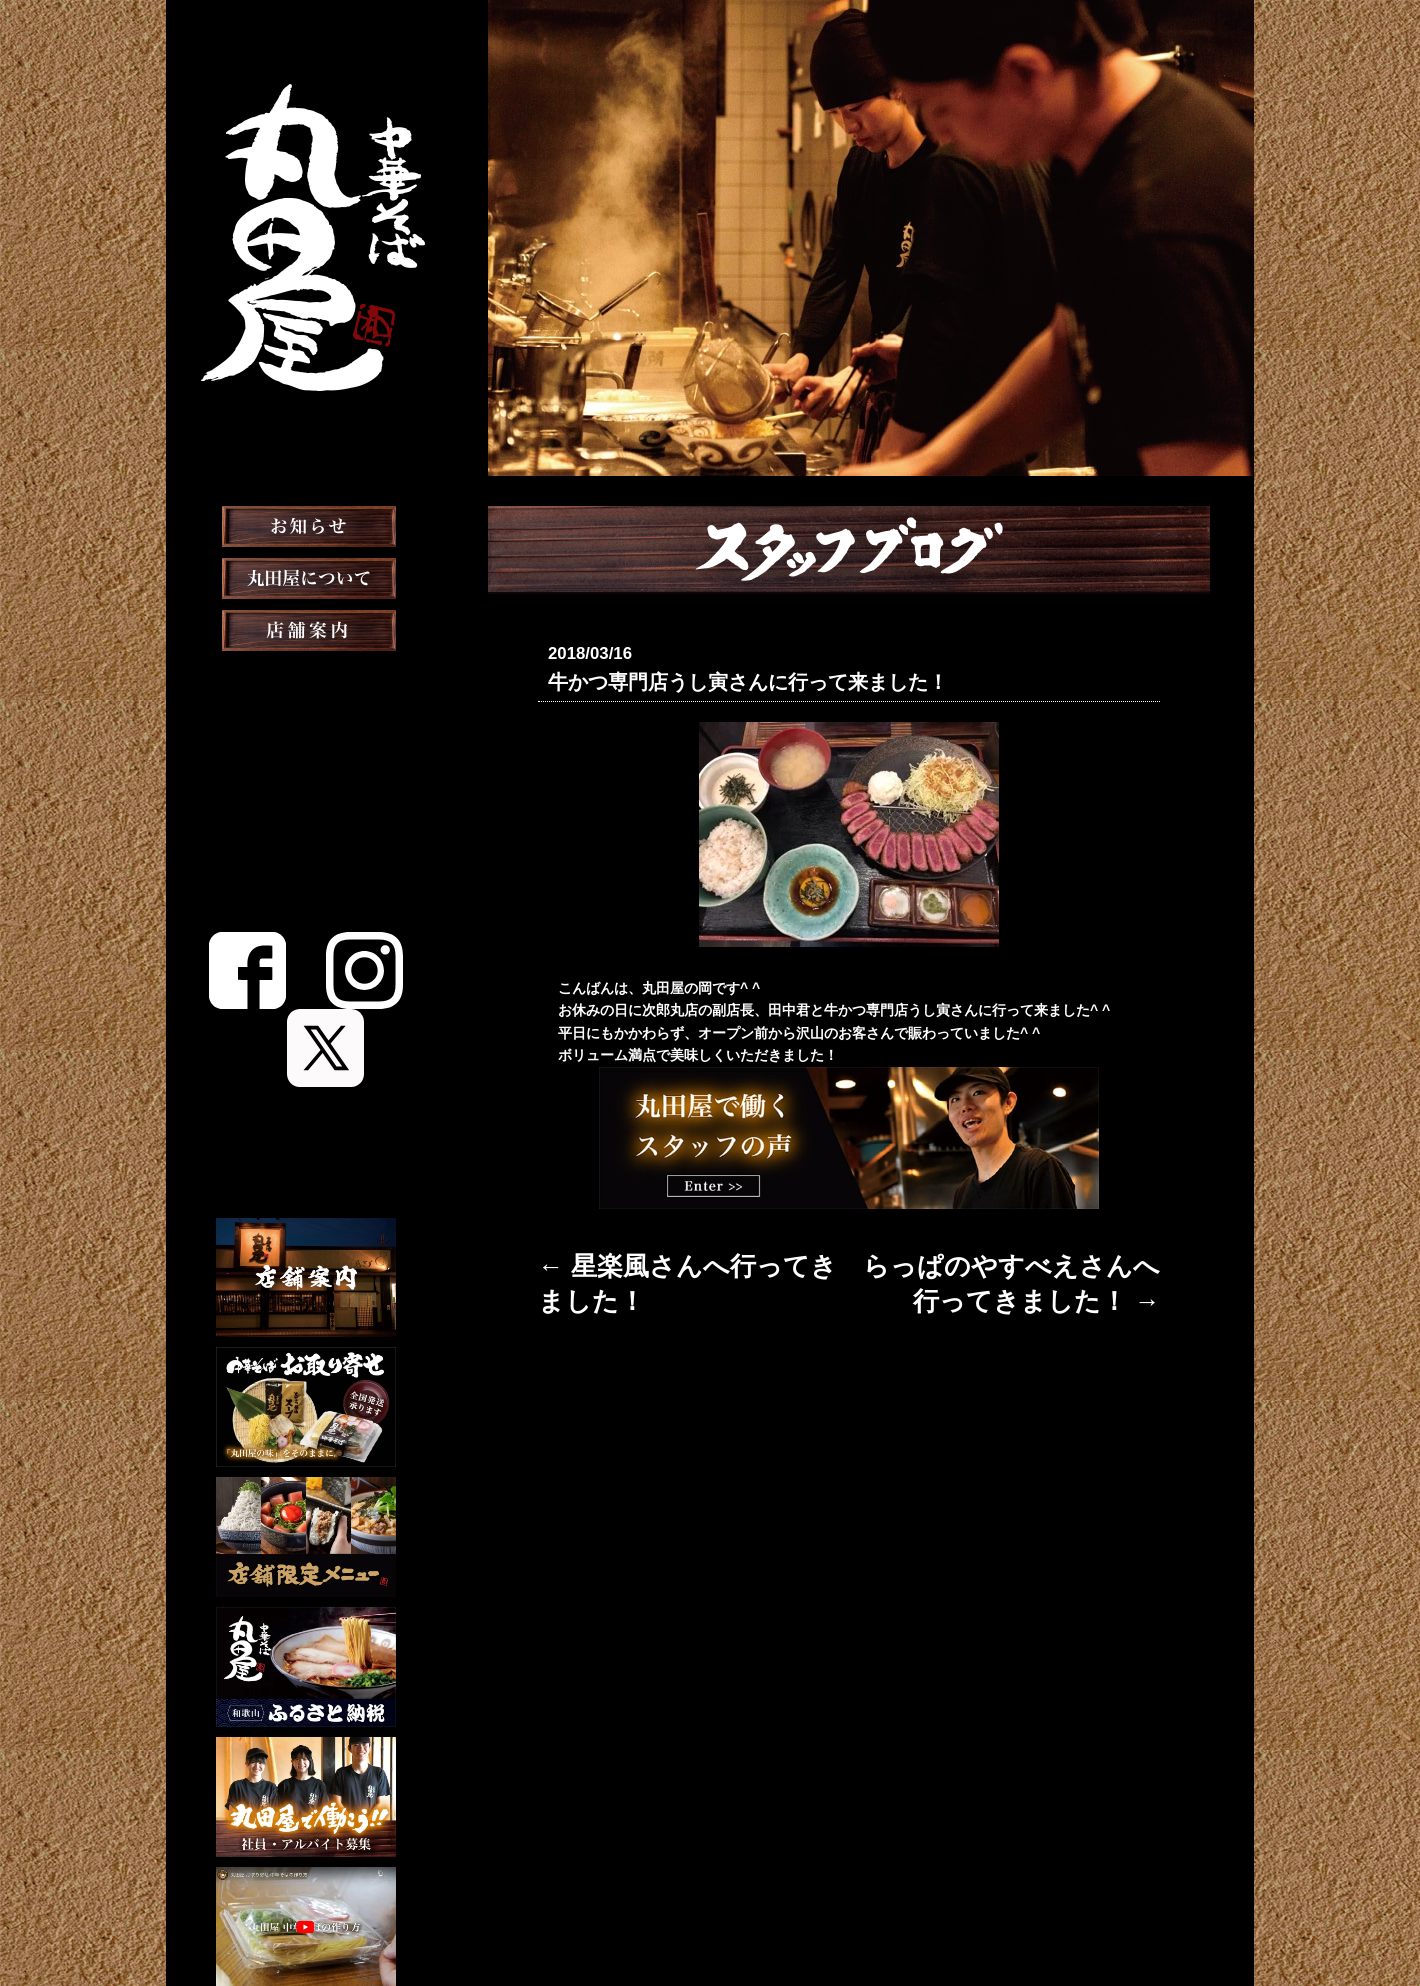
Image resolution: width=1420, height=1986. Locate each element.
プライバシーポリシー (885, 1920)
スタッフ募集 (306, 940)
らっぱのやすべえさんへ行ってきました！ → (1018, 1257)
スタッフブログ (306, 888)
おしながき (306, 732)
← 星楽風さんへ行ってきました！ (645, 1257)
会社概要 (773, 1920)
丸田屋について (306, 628)
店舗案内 (306, 680)
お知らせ (306, 576)
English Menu (306, 1038)
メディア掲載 (306, 836)
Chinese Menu (306, 1071)
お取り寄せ (306, 784)
